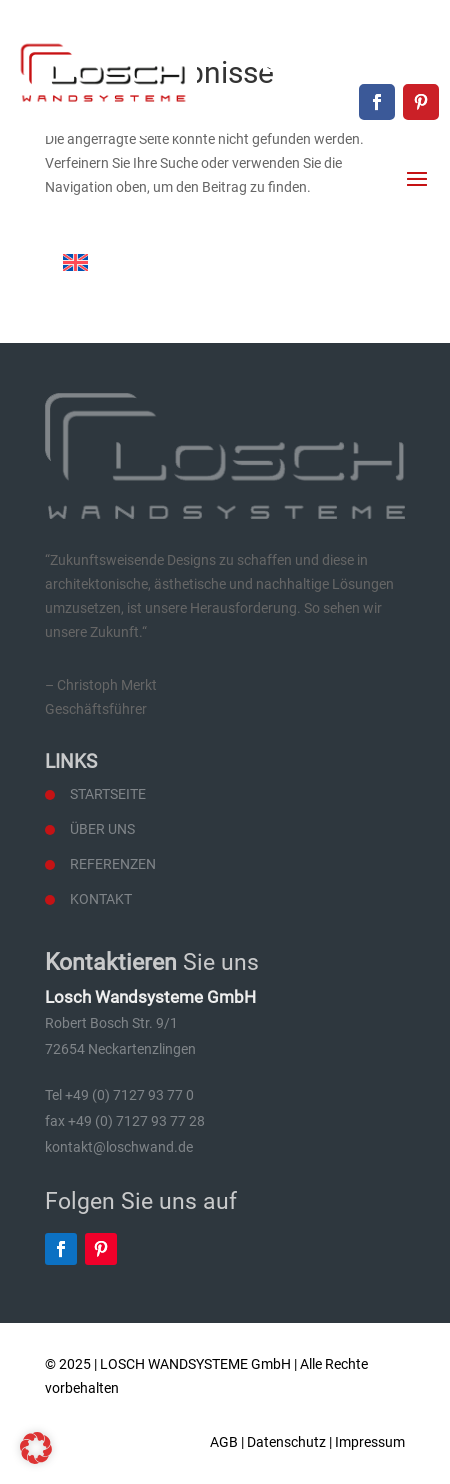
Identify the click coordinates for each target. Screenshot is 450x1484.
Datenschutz (286, 1442)
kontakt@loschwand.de (361, 66)
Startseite (108, 794)
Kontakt (101, 899)
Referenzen (113, 864)
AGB (224, 1442)
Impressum (370, 1442)
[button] (36, 1448)
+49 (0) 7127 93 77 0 (371, 32)
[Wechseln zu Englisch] (75, 263)
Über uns (102, 829)
